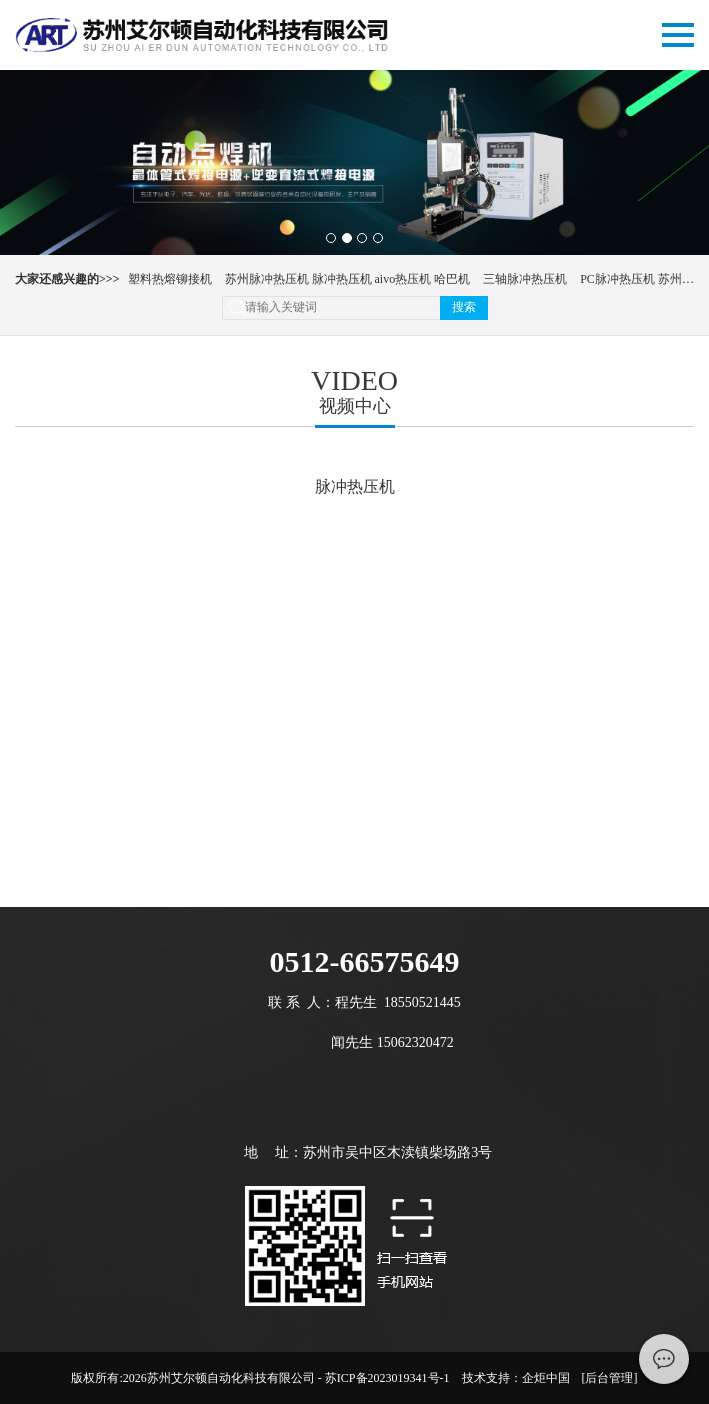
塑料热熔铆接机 (170, 279)
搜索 (464, 307)
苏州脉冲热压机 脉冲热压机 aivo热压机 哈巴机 (348, 279)
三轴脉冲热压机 (525, 279)
